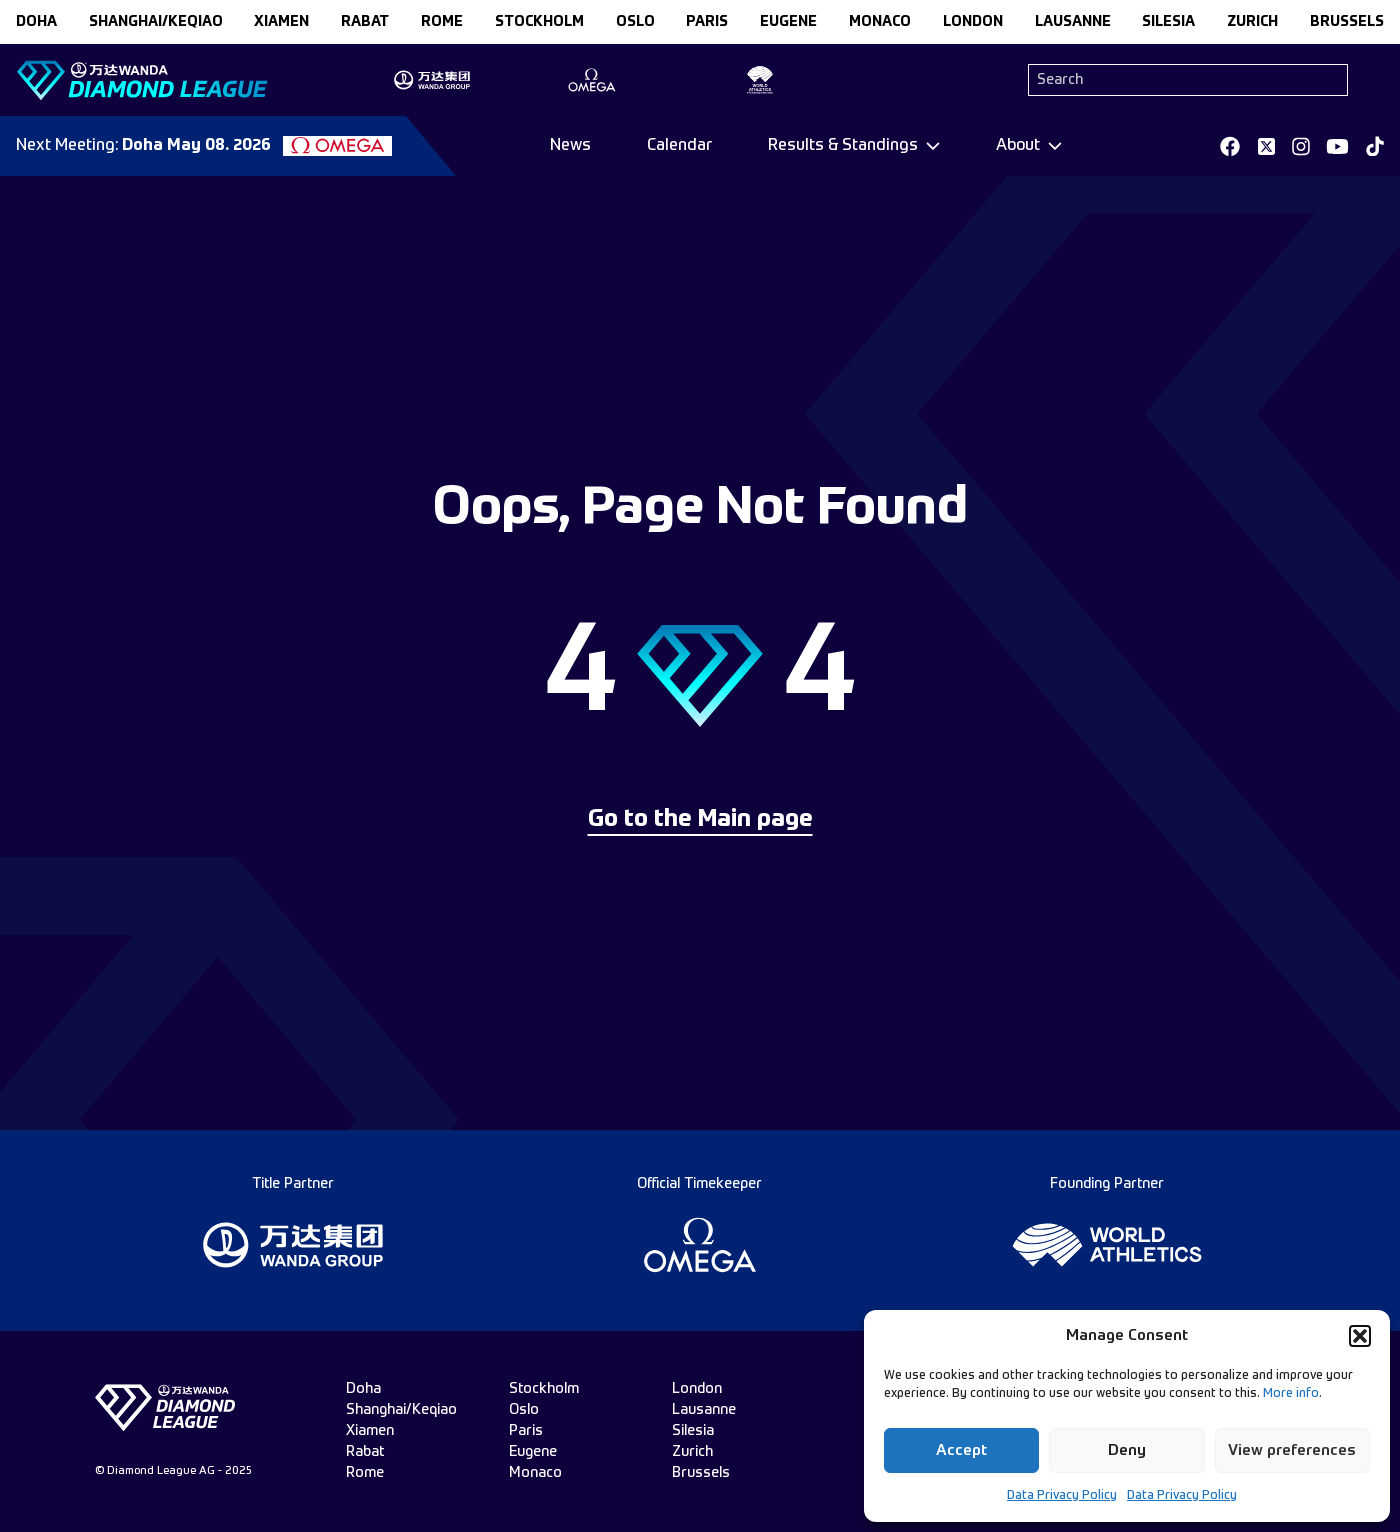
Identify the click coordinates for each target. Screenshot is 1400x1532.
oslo (635, 22)
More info (1291, 1394)
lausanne (1073, 22)
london (973, 22)
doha (36, 22)
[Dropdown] (854, 146)
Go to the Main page (700, 820)
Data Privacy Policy (1062, 1496)
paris (707, 22)
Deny (1127, 1450)
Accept (961, 1450)
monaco (880, 22)
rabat (365, 22)
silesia (1168, 22)
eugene (788, 22)
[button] (1360, 1336)
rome (442, 22)
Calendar (679, 146)
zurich (1252, 22)
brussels (1347, 22)
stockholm (539, 22)
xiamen (281, 22)
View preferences (1292, 1450)
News (570, 146)
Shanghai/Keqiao (156, 22)
